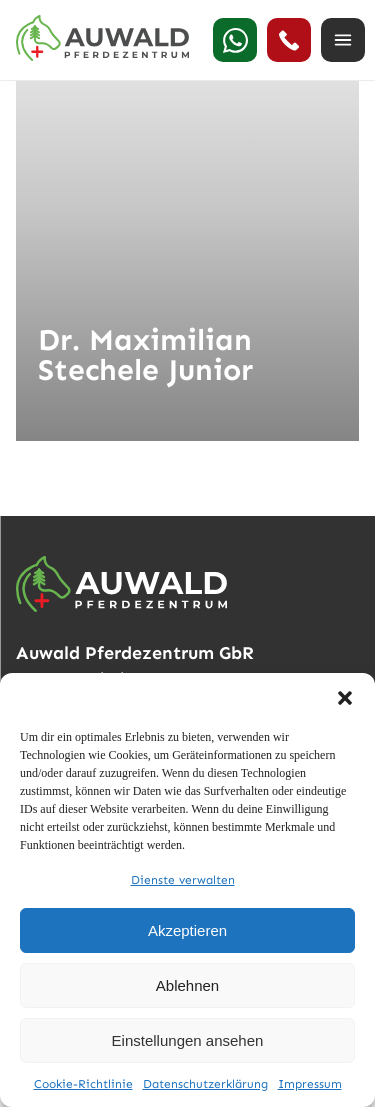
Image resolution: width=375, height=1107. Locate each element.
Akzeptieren (187, 930)
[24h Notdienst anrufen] (289, 40)
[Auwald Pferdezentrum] (102, 38)
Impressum (310, 1084)
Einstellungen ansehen (188, 1040)
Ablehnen (187, 985)
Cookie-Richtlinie (83, 1084)
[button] (345, 698)
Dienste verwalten (183, 880)
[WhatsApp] (235, 40)
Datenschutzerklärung (205, 1084)
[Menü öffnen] (343, 40)
